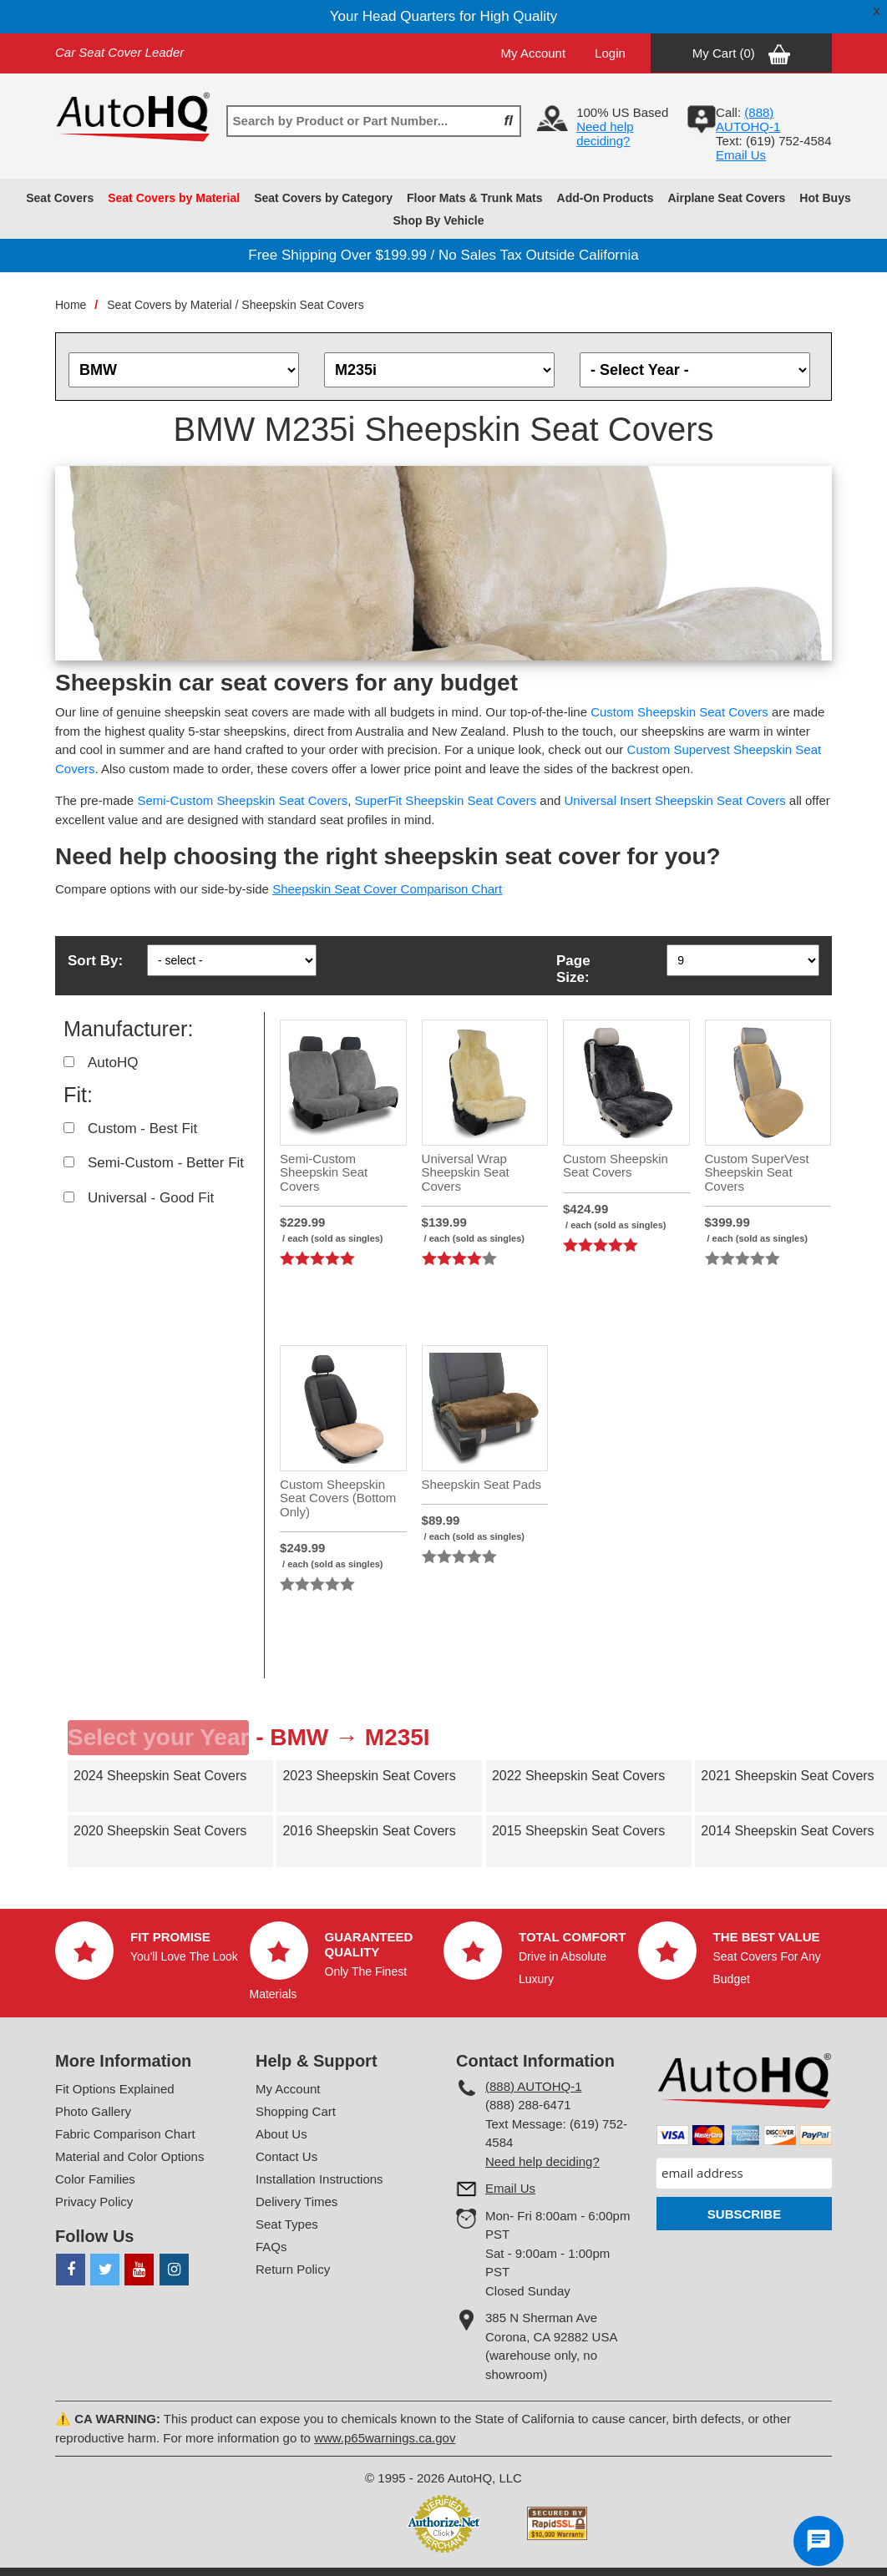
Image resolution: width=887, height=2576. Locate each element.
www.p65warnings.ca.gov (384, 2438)
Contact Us (286, 2156)
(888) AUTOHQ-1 (533, 2086)
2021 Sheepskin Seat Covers (787, 1776)
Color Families (95, 2179)
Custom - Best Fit (142, 1128)
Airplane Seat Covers (726, 198)
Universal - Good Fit (151, 1198)
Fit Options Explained (115, 2089)
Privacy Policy (94, 2201)
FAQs (271, 2246)
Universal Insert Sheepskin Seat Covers (675, 800)
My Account (533, 53)
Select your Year (158, 1737)
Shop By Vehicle (438, 220)
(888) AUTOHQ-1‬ (748, 119)
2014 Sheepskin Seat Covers (787, 1831)
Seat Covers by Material (174, 198)
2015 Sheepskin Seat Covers (578, 1831)
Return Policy (293, 2269)
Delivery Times (296, 2201)
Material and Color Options (129, 2156)
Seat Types (287, 2224)
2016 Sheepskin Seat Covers (368, 1831)
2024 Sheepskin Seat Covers (159, 1776)
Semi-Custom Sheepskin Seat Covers (242, 800)
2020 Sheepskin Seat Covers (159, 1831)
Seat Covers (60, 198)
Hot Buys (824, 198)
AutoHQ (113, 1062)
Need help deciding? (604, 133)
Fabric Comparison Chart (125, 2134)
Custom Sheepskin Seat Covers (679, 712)
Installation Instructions (319, 2179)
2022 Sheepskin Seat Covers (578, 1776)
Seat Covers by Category (323, 198)
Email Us (741, 155)
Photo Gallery (93, 2111)
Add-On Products (605, 198)
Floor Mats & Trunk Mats (475, 198)
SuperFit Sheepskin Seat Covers (446, 800)
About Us (281, 2134)
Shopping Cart (296, 2111)
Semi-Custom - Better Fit (166, 1163)
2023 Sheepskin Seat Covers (368, 1776)
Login (610, 53)
